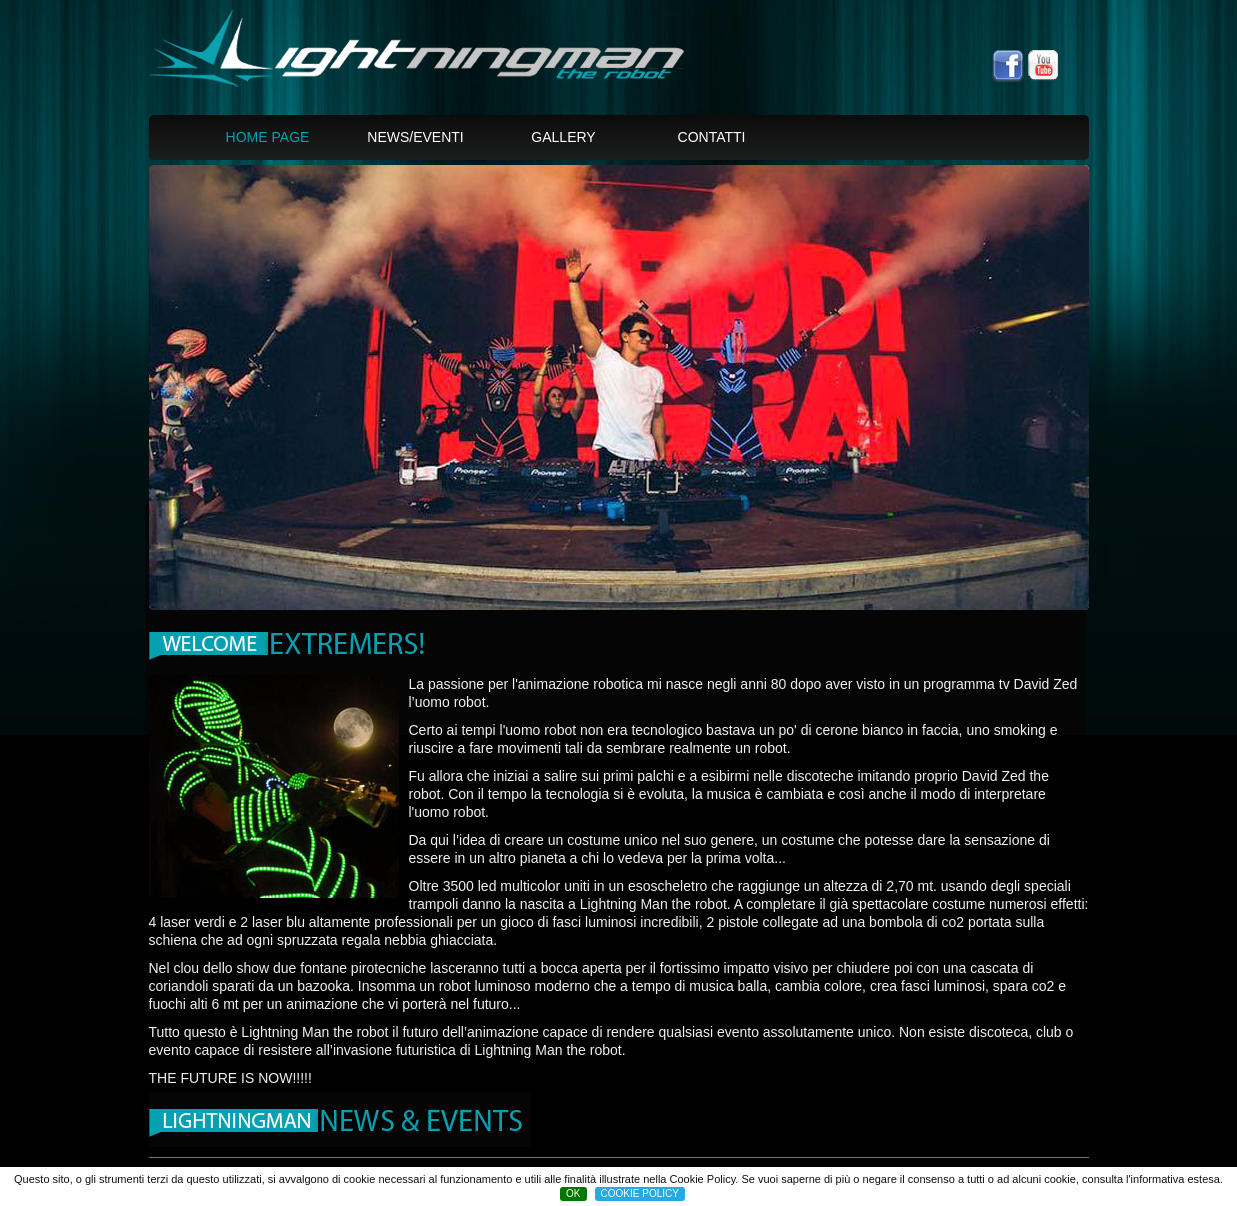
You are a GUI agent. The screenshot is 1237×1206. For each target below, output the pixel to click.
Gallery (563, 137)
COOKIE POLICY (640, 1193)
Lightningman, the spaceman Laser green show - (446, 60)
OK (573, 1193)
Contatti (712, 137)
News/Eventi (415, 137)
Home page (268, 137)
